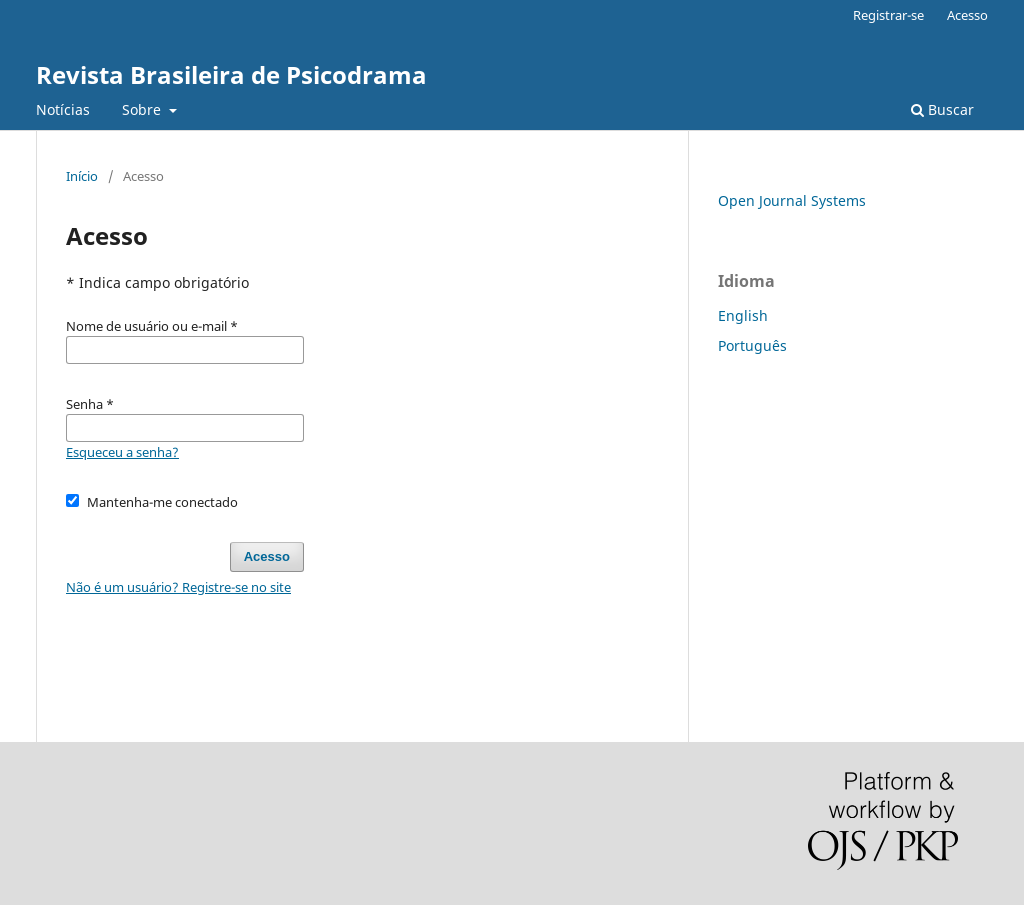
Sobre (143, 109)
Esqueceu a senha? (122, 452)
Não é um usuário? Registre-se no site (178, 587)
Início (82, 176)
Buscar (942, 109)
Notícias (63, 109)
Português (752, 345)
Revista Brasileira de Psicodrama (231, 74)
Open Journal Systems (792, 200)
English (743, 315)
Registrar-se (888, 15)
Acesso (967, 15)
